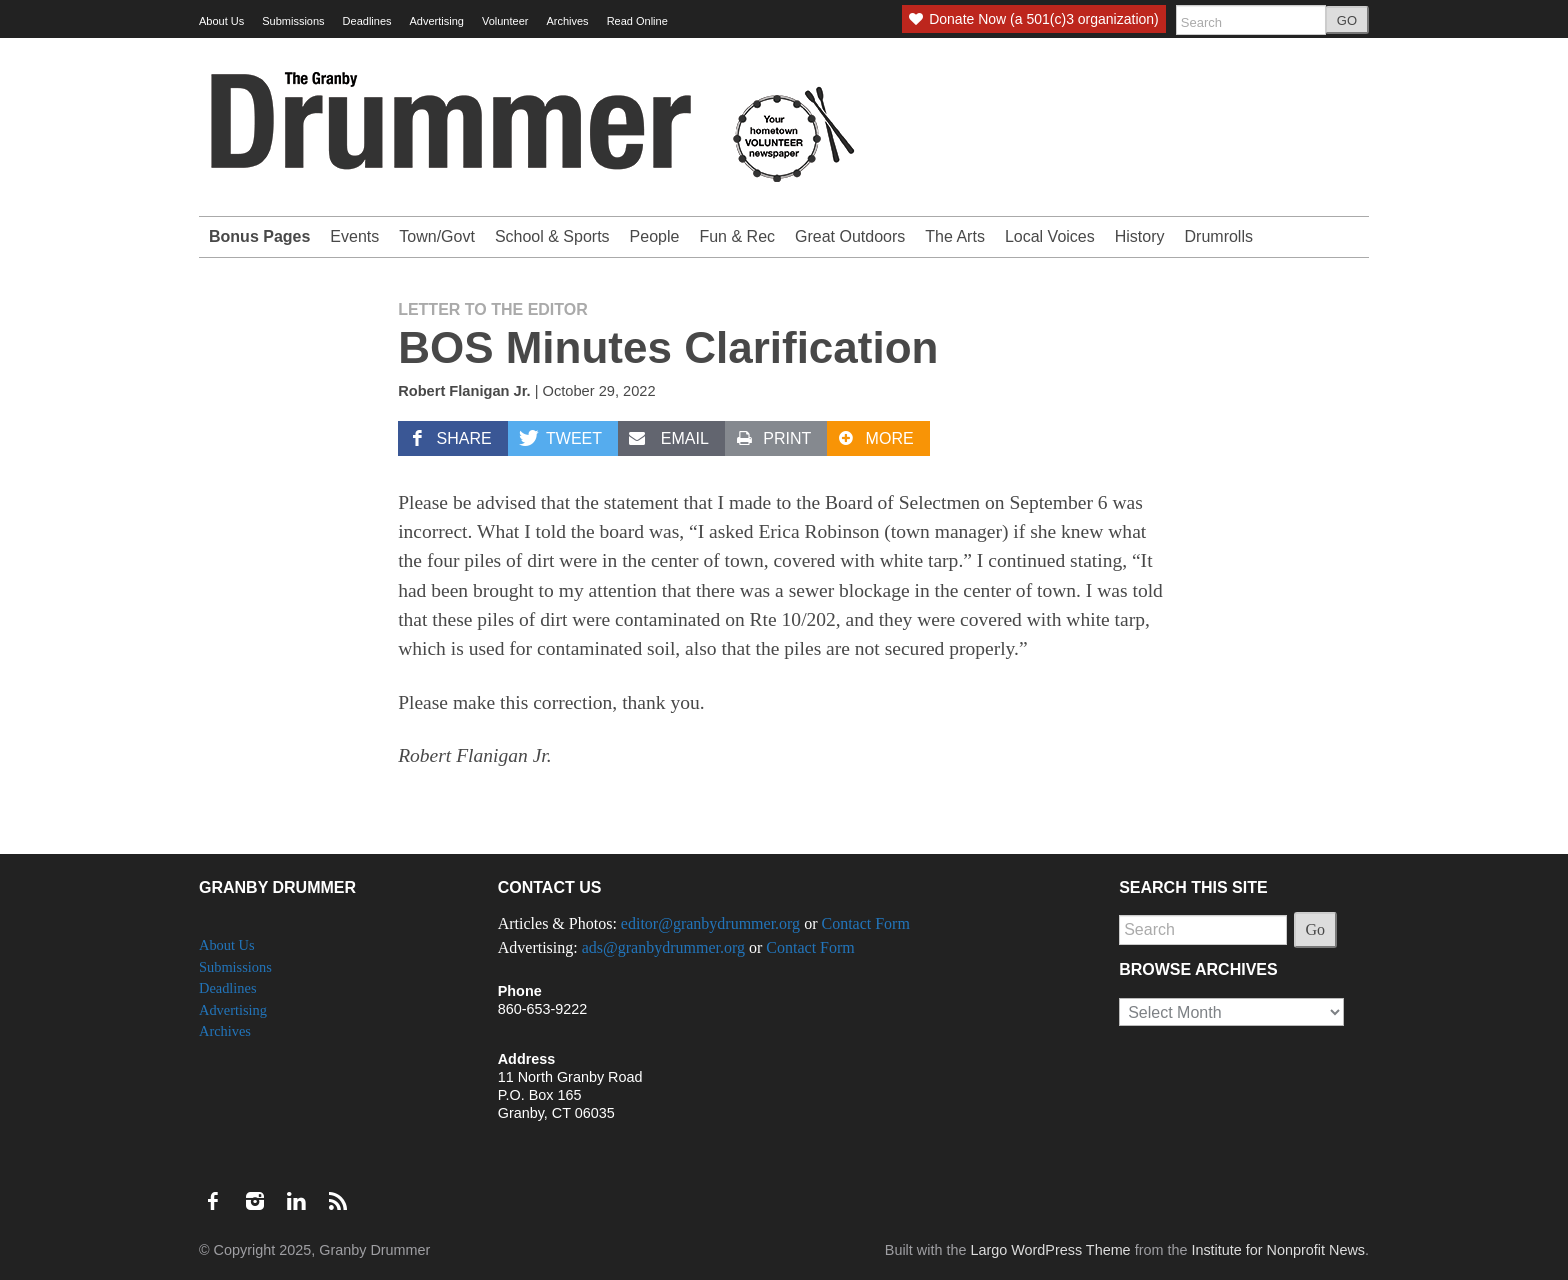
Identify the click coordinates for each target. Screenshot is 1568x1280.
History (1140, 236)
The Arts (955, 236)
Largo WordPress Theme (1050, 1250)
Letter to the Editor (493, 309)
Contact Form (865, 923)
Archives (567, 21)
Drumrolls (1219, 236)
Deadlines (367, 21)
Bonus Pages (259, 236)
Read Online (637, 21)
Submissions (293, 21)
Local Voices (1050, 236)
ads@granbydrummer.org (663, 947)
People (655, 236)
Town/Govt (437, 236)
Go (1316, 929)
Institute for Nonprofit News (1278, 1250)
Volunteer (505, 21)
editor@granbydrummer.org (710, 923)
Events (354, 236)
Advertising (437, 21)
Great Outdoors (850, 236)
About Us (221, 21)
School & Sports (552, 236)
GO (1347, 20)
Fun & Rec (737, 236)
